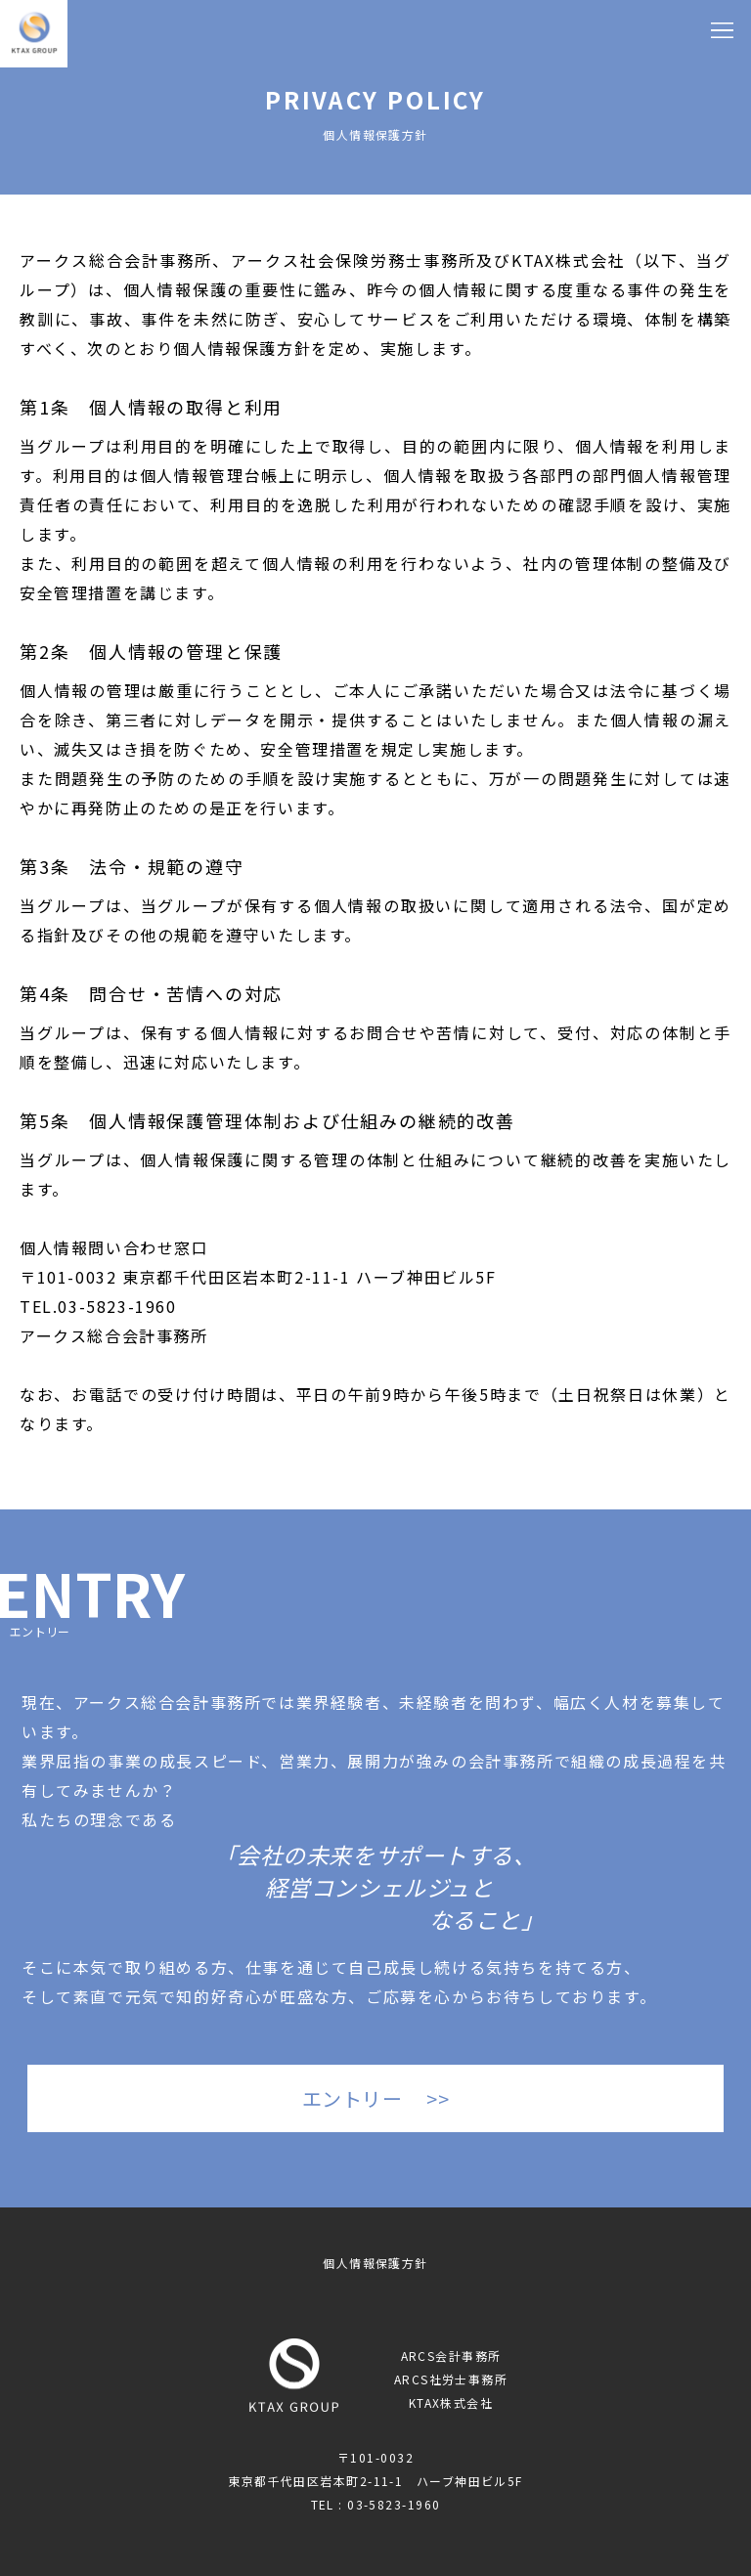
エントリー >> (376, 2098)
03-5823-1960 (117, 1306)
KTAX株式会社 (451, 2402)
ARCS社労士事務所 (451, 2379)
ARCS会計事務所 (451, 2355)
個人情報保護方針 (375, 2262)
